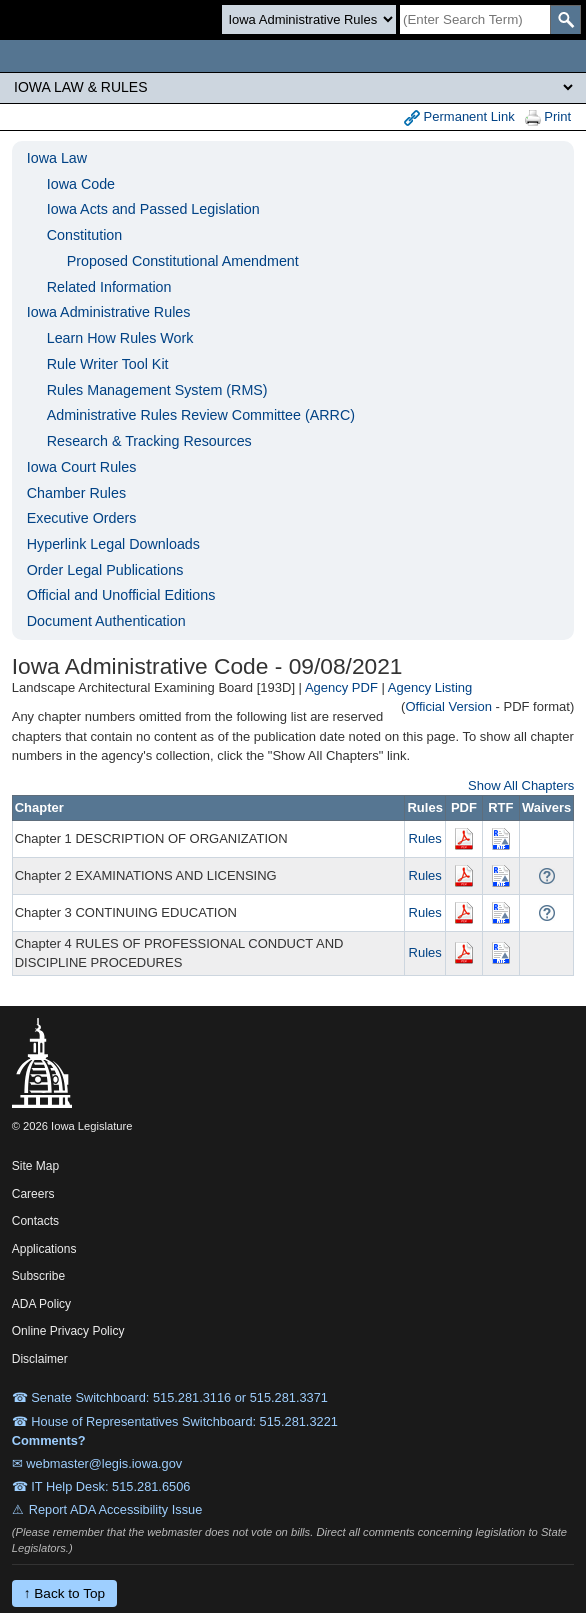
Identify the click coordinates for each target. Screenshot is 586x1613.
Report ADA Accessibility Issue (116, 1509)
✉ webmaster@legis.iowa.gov (97, 1463)
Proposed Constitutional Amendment (183, 261)
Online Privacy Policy (68, 1331)
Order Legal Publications (105, 570)
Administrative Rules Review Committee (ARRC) (201, 415)
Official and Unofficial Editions (121, 595)
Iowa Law (57, 158)
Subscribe (38, 1276)
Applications (44, 1249)
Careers (33, 1194)
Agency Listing (430, 687)
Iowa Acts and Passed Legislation (153, 209)
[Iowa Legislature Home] (293, 56)
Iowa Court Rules (82, 467)
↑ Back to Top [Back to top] (64, 1593)
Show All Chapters (521, 785)
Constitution (85, 235)
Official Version (448, 706)
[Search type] (309, 19)
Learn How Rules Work (120, 338)
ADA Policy (41, 1304)
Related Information (109, 287)
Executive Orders (82, 518)
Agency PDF (341, 687)
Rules (425, 838)
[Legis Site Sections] (293, 87)
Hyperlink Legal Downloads (113, 544)
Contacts (35, 1221)
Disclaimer (40, 1359)
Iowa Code (81, 184)
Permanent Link (459, 117)
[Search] (475, 19)
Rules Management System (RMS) (157, 390)
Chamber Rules (76, 493)
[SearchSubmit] (565, 19)
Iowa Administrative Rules (109, 312)
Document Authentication (106, 621)
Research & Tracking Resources (149, 441)
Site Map (35, 1166)
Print (548, 117)
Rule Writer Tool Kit (108, 364)
